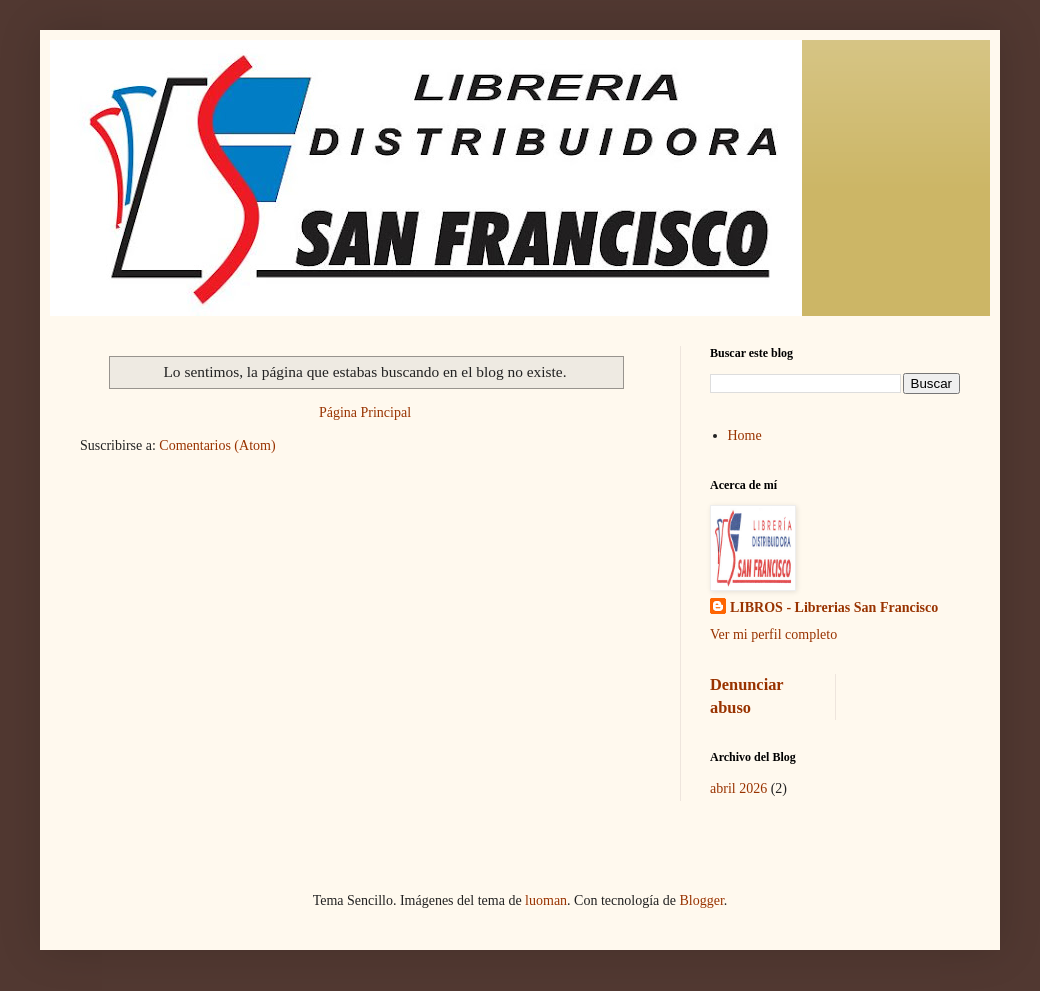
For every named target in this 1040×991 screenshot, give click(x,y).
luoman (546, 900)
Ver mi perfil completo (773, 634)
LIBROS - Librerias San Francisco (834, 607)
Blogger (701, 900)
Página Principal (365, 412)
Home (745, 435)
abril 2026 (738, 788)
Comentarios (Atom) (217, 445)
